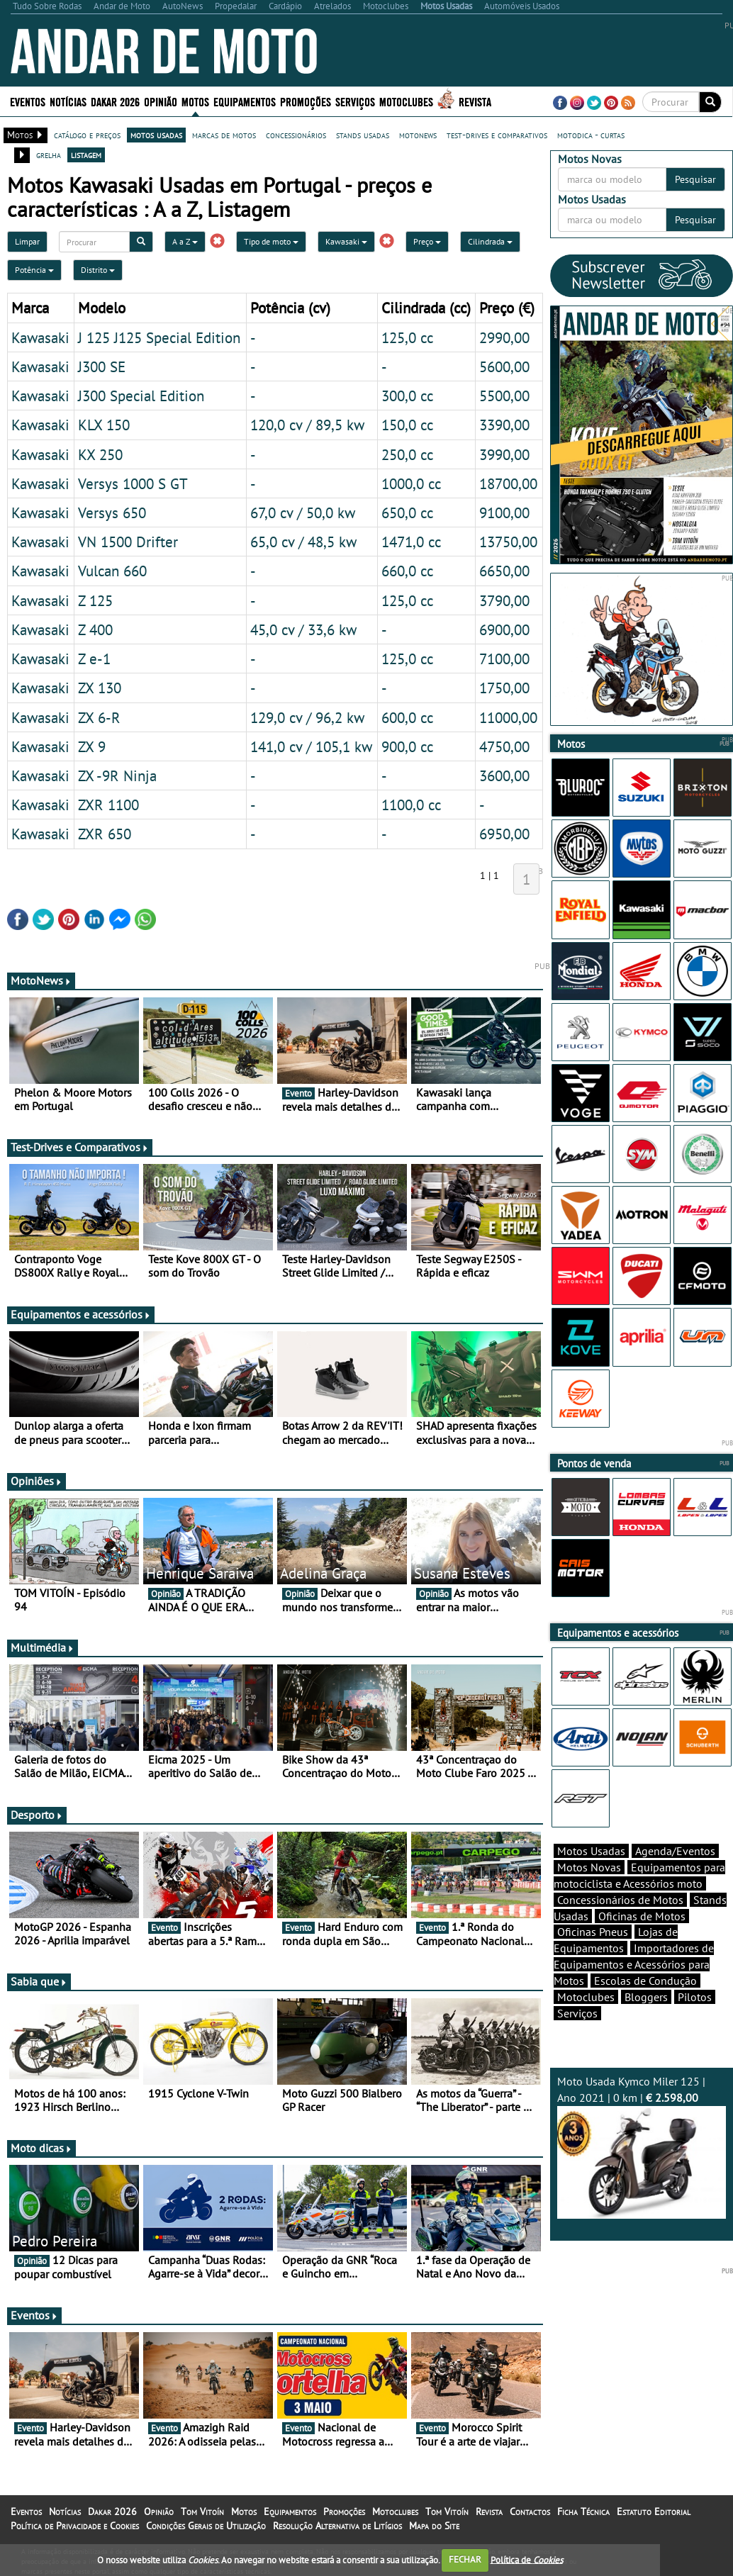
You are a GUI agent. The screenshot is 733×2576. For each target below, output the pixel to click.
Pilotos (695, 1997)
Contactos (530, 2511)
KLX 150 (104, 425)
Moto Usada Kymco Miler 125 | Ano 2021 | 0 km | (642, 2146)
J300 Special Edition (141, 395)
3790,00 (504, 600)
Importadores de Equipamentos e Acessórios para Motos (634, 1964)
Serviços (355, 101)
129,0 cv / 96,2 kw (307, 717)
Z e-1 (94, 658)
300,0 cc (407, 395)
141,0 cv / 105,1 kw (311, 746)
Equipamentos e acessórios (81, 1314)
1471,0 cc (411, 541)
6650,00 (504, 571)
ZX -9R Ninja (117, 775)
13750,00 (508, 541)
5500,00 (504, 395)
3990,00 (504, 454)
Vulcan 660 (112, 571)
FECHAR (465, 2559)
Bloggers (646, 1997)
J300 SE (101, 366)
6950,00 (504, 834)
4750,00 (504, 746)
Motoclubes (406, 101)
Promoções (305, 101)
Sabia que (39, 1981)
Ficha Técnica (583, 2511)
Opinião (160, 101)
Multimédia (42, 1647)
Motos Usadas (591, 1851)
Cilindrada (490, 241)
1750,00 (504, 688)
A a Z (185, 241)
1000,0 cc (411, 483)
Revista (475, 101)
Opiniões (36, 1481)
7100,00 (504, 658)
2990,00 (504, 337)
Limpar (27, 241)
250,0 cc (407, 454)
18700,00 (508, 483)
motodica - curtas (591, 134)
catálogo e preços (87, 134)
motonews (418, 134)
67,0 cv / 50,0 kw (302, 512)
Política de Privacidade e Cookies (75, 2525)
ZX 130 (99, 688)
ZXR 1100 (108, 804)
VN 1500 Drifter (128, 541)
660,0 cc (407, 571)
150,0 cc (407, 425)
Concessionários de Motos (620, 1900)
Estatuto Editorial (653, 2511)
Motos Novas (589, 1867)
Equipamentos (244, 101)
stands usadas (362, 134)
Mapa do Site (434, 2525)
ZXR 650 (104, 834)
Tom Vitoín (202, 2511)
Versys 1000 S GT (133, 483)
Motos (195, 101)
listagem (86, 154)
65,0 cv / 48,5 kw (303, 541)
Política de (527, 2559)
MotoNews (41, 980)
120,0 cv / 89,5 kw (307, 425)
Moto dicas (41, 2148)
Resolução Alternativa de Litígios (337, 2525)
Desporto (37, 1815)
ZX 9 (92, 746)
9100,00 (504, 512)
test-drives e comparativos (497, 134)
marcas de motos (224, 134)
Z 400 (95, 629)
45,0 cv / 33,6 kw (303, 629)
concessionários (296, 134)
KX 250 (100, 454)
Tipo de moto (271, 241)
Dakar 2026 (115, 101)
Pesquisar (695, 179)
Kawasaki (346, 241)
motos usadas (156, 134)
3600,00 (504, 775)
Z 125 (95, 600)
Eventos (27, 101)
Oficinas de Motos (642, 1916)
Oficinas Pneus (592, 1932)
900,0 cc (407, 746)
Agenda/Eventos (675, 1851)
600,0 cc (407, 717)
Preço (427, 241)
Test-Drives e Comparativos (80, 1147)
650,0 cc (407, 512)
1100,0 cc (411, 804)
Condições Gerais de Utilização (206, 2525)
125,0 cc (407, 337)
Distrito (98, 269)
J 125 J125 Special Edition (159, 337)
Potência (34, 269)
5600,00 (504, 366)
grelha (48, 154)
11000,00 (508, 717)
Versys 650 (112, 512)
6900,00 (504, 629)
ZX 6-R (99, 717)
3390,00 (504, 425)
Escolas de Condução (645, 1980)
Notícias (68, 101)
